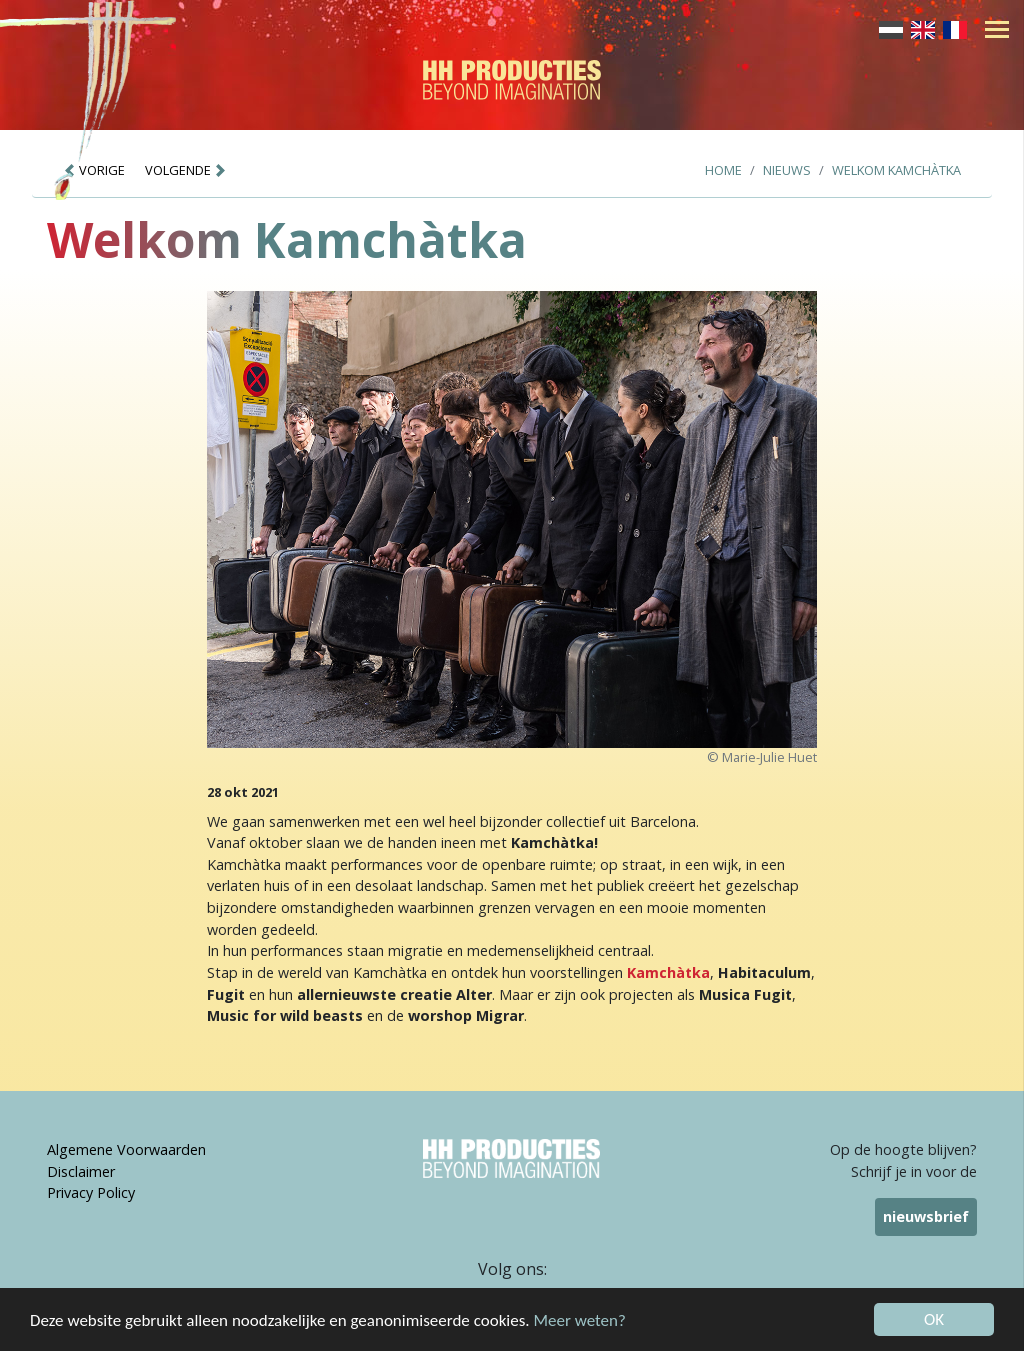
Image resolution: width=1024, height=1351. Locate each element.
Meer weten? (580, 1321)
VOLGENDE (186, 170)
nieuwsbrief (926, 1216)
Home (723, 170)
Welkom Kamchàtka (896, 170)
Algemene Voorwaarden (126, 1149)
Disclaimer (81, 1171)
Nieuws (787, 170)
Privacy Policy (91, 1192)
